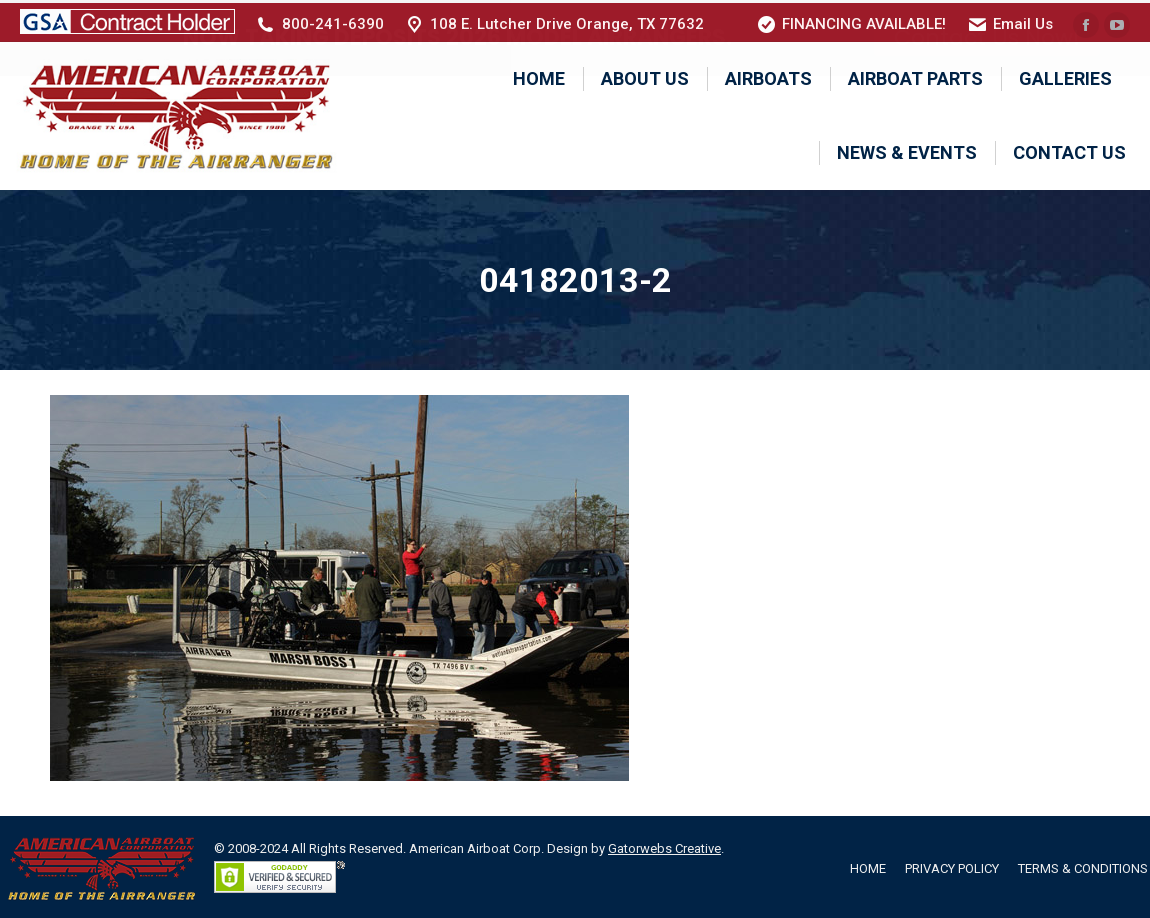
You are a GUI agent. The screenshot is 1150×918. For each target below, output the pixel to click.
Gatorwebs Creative (664, 845)
